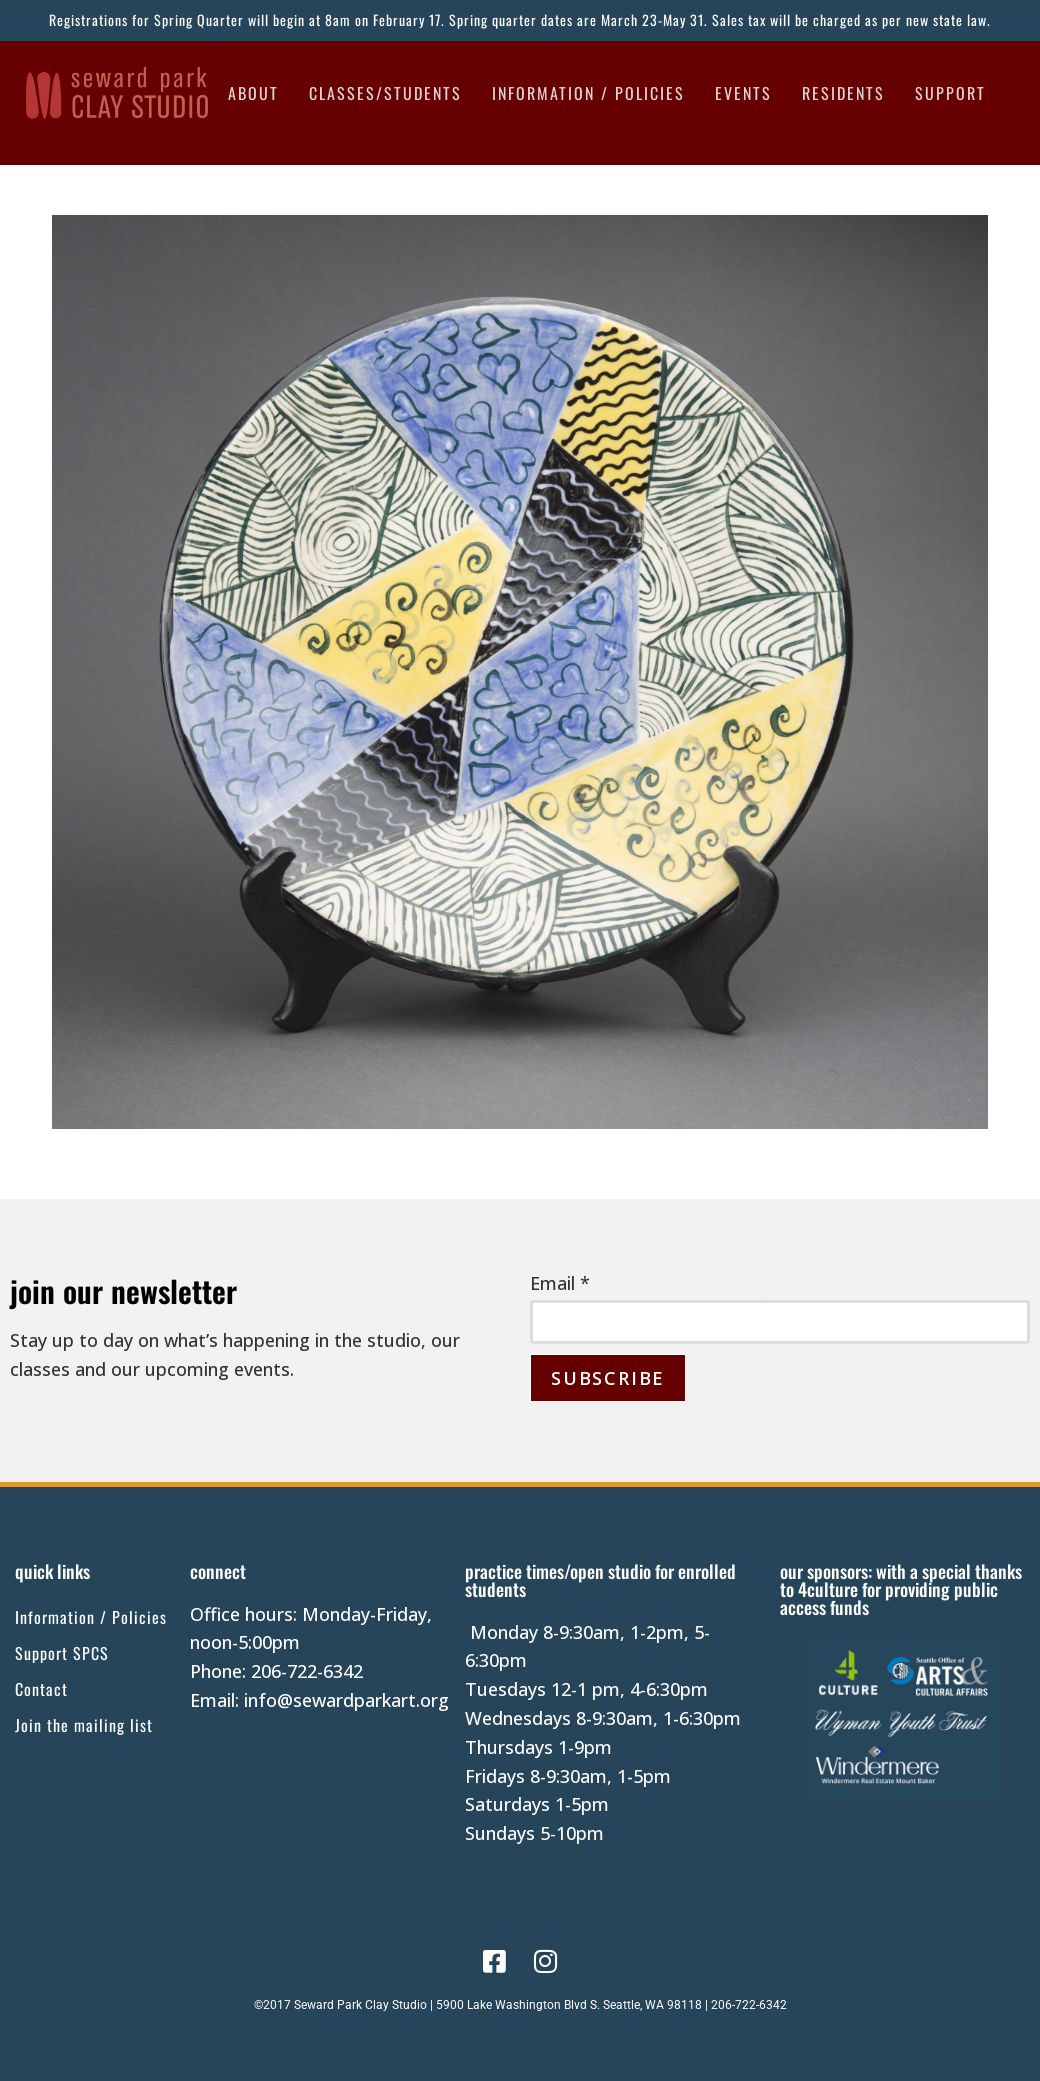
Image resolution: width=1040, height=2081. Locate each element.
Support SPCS (62, 1653)
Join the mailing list (84, 1725)
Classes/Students (385, 93)
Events (743, 93)
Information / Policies (588, 93)
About (253, 93)
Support (950, 93)
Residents (843, 93)
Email (560, 1283)
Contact (41, 1689)
